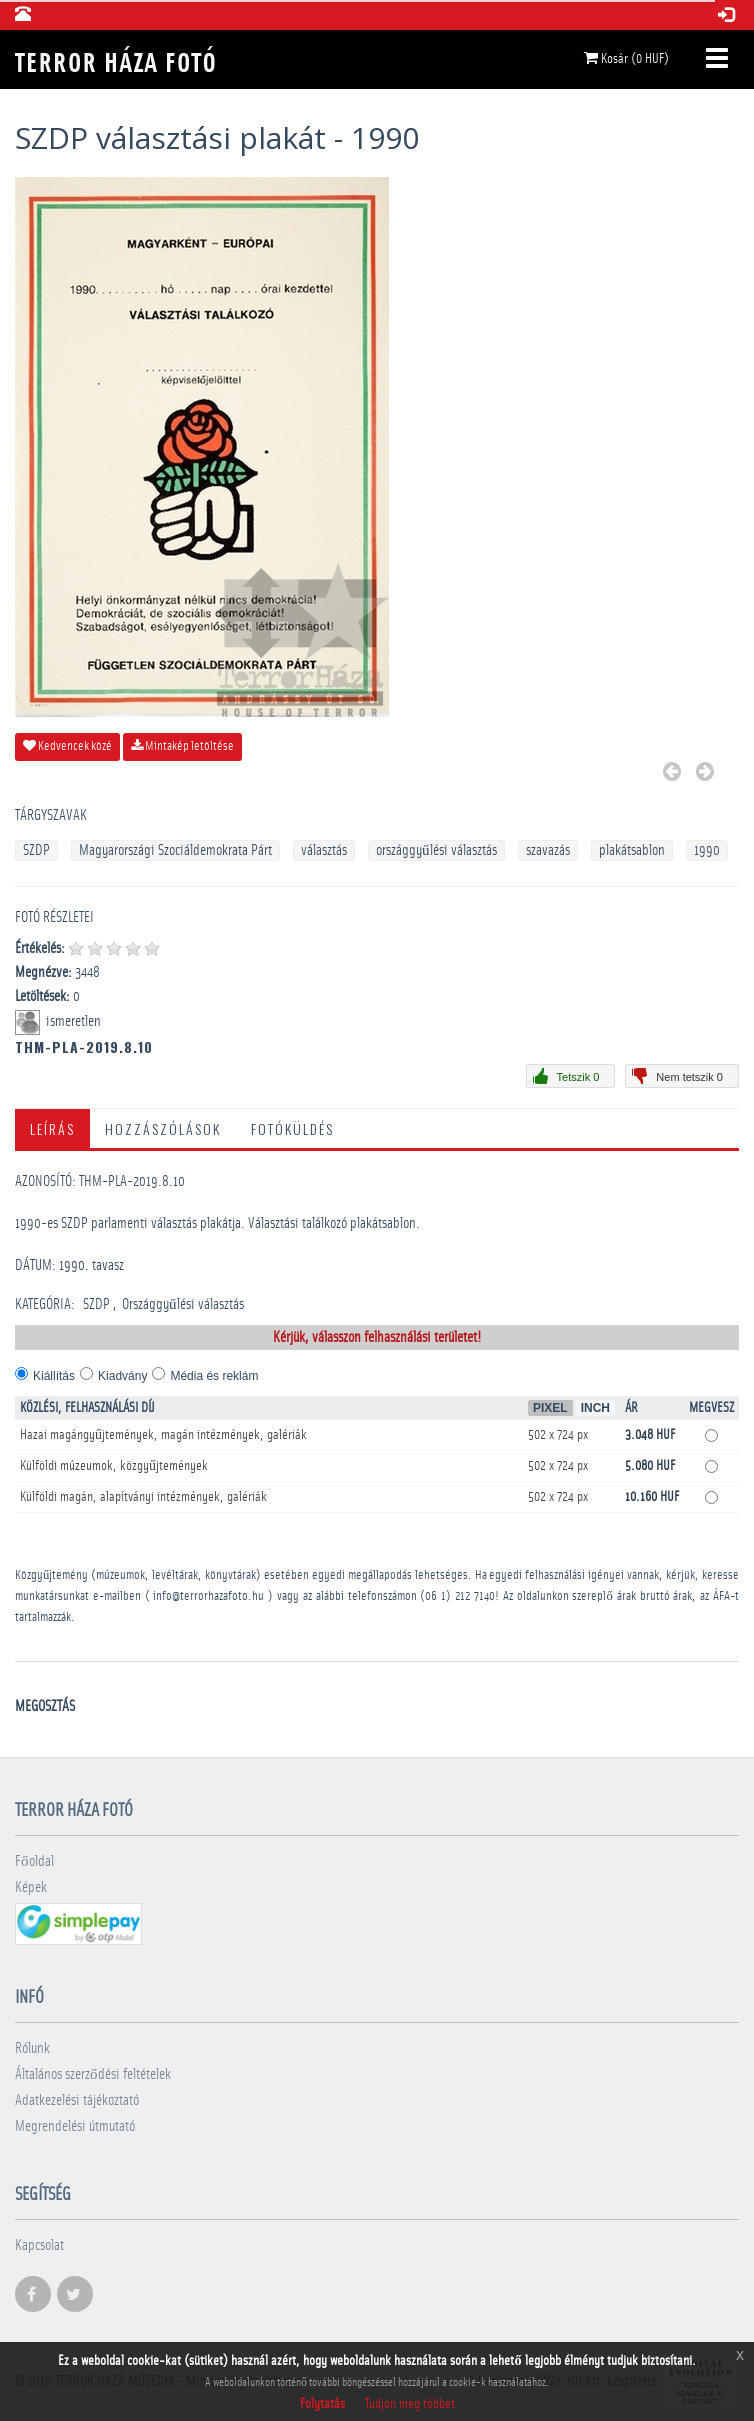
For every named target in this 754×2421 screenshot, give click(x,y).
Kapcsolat (39, 2245)
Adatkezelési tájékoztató (77, 2100)
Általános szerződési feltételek (93, 2074)
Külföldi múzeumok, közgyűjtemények (114, 1466)
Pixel (550, 1408)
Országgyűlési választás (183, 1304)
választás (324, 850)
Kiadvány (122, 1376)
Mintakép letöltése (182, 746)
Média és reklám (214, 1376)
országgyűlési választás (436, 850)
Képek (31, 1887)
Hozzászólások (163, 1128)
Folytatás (322, 2404)
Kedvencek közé (67, 746)
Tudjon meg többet (410, 2404)
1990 (707, 850)
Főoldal (34, 1861)
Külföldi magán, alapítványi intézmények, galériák (143, 1497)
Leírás (52, 1128)
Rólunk (32, 2048)
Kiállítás (54, 1376)
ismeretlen (75, 1021)
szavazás (548, 850)
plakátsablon (632, 850)
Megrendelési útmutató (75, 2126)
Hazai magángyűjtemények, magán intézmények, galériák (163, 1435)
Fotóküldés (292, 1128)
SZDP (36, 850)
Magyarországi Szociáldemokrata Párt (175, 850)
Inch (595, 1408)
